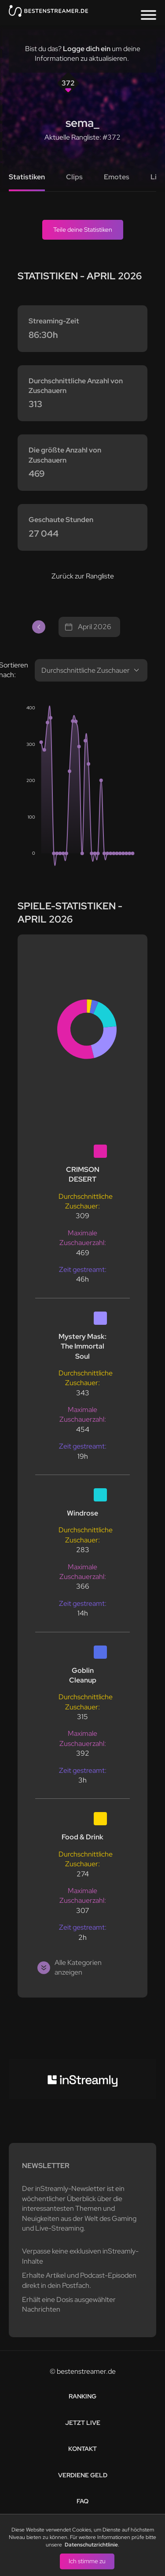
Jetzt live (82, 2423)
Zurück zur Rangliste (82, 576)
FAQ (82, 2501)
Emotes (116, 177)
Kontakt (82, 2449)
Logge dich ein (86, 48)
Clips (74, 177)
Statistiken (27, 177)
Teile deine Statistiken (82, 230)
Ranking (82, 2396)
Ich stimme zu (87, 2561)
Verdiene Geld (82, 2475)
